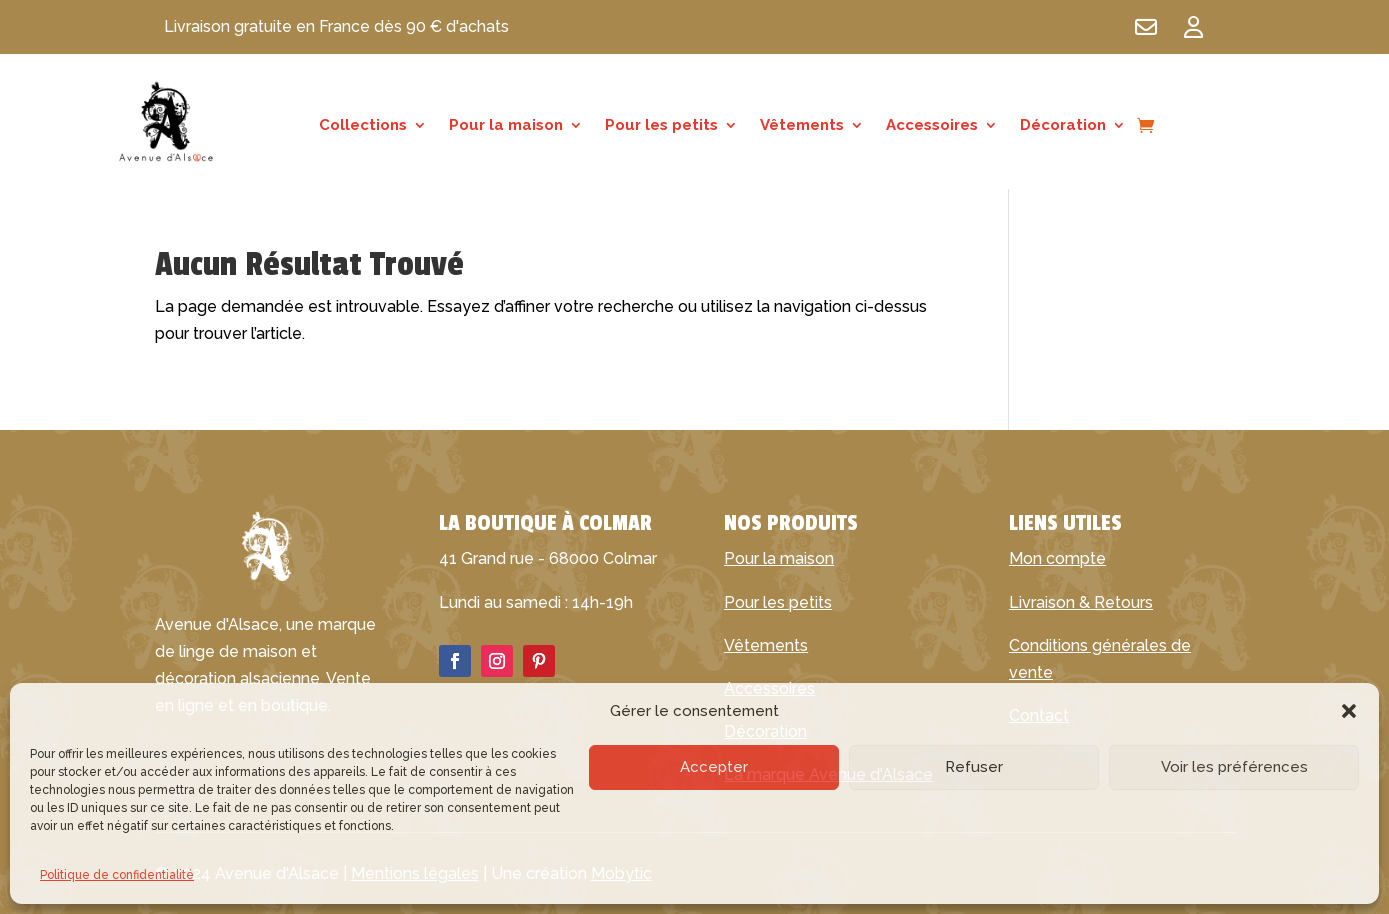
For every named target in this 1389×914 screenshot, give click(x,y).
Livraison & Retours (1081, 602)
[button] (1349, 711)
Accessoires (932, 126)
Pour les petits (661, 126)
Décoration (1063, 126)
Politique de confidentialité (117, 875)
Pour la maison (506, 126)
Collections (363, 126)
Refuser (974, 767)
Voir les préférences (1234, 767)
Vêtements (802, 126)
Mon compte (1057, 558)
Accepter (714, 767)
